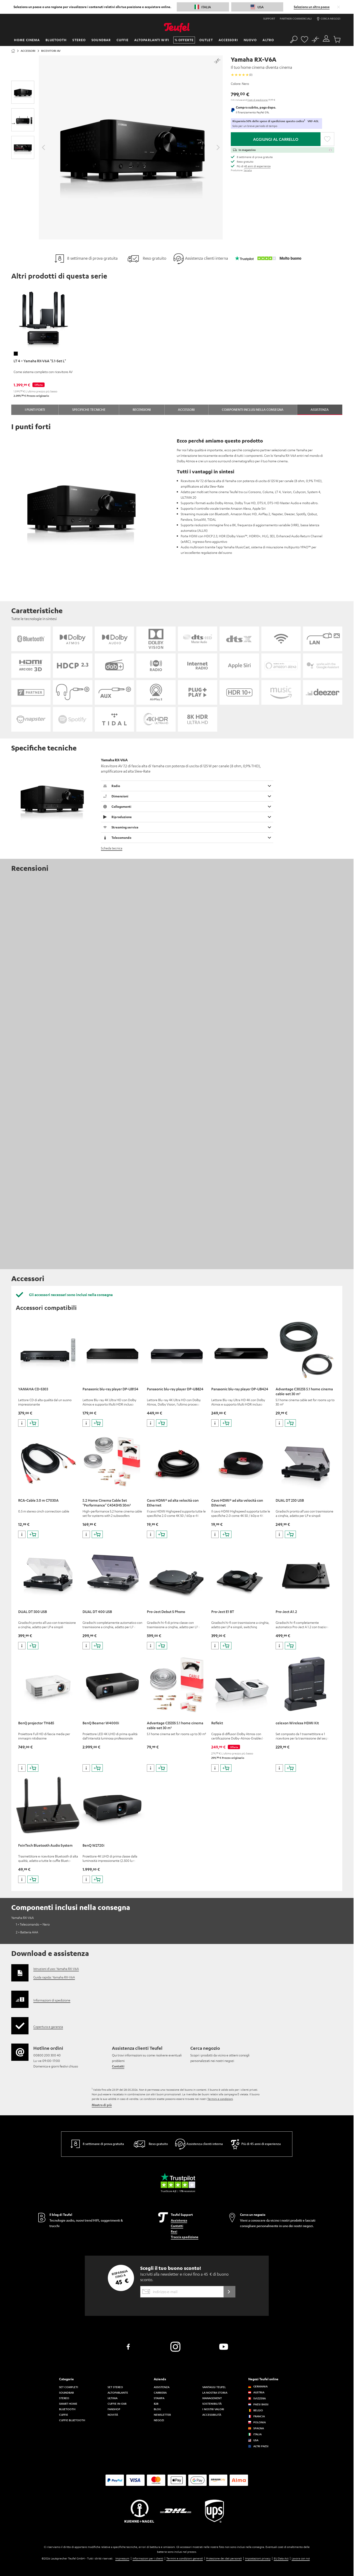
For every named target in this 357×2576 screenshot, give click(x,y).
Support (269, 18)
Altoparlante (118, 2392)
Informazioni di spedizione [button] (51, 2000)
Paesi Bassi (258, 2404)
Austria (256, 2392)
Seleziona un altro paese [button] (312, 7)
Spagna (256, 2428)
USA (253, 2440)
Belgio (255, 2410)
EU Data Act (281, 2558)
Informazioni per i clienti (148, 2558)
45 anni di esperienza (257, 166)
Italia (255, 2434)
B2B (156, 2403)
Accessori (186, 409)
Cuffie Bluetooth (72, 2420)
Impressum (122, 2558)
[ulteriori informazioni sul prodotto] (22, 1423)
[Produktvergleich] (315, 38)
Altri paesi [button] (258, 2446)
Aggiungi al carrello (275, 139)
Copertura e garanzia (48, 2026)
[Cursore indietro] (43, 147)
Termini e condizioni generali (184, 2558)
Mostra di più (102, 2105)
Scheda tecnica (111, 848)
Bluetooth (67, 2409)
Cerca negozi (328, 19)
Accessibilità (211, 2414)
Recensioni (142, 409)
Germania (258, 2386)
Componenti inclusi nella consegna (252, 409)
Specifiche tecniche (89, 409)
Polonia (257, 2422)
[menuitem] (106, 2403)
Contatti (118, 2066)
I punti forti (35, 409)
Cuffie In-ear (117, 2403)
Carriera (160, 2392)
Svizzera (257, 2398)
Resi (174, 2231)
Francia (256, 2416)
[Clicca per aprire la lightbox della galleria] (131, 147)
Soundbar (66, 2392)
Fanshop (114, 2409)
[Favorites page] (304, 38)
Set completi (68, 2387)
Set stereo (115, 2387)
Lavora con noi (301, 2558)
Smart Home (68, 2403)
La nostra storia (214, 2392)
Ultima (112, 2398)
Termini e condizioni (220, 2099)
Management (212, 2398)
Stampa (159, 2398)
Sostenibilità (212, 2403)
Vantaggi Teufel (214, 2387)
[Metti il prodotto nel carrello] (32, 1423)
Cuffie (63, 2414)
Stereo (64, 2398)
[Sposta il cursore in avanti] (218, 147)
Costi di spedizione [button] (257, 99)
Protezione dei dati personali (224, 2558)
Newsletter (162, 2414)
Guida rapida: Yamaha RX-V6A (54, 1977)
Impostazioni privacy (258, 2558)
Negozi (159, 2420)
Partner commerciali (296, 18)
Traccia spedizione (184, 2237)
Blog (157, 2409)
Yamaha (248, 170)
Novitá (113, 2414)
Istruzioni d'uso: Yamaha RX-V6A (56, 1968)
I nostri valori (213, 2409)
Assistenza (320, 409)
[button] (338, 7)
